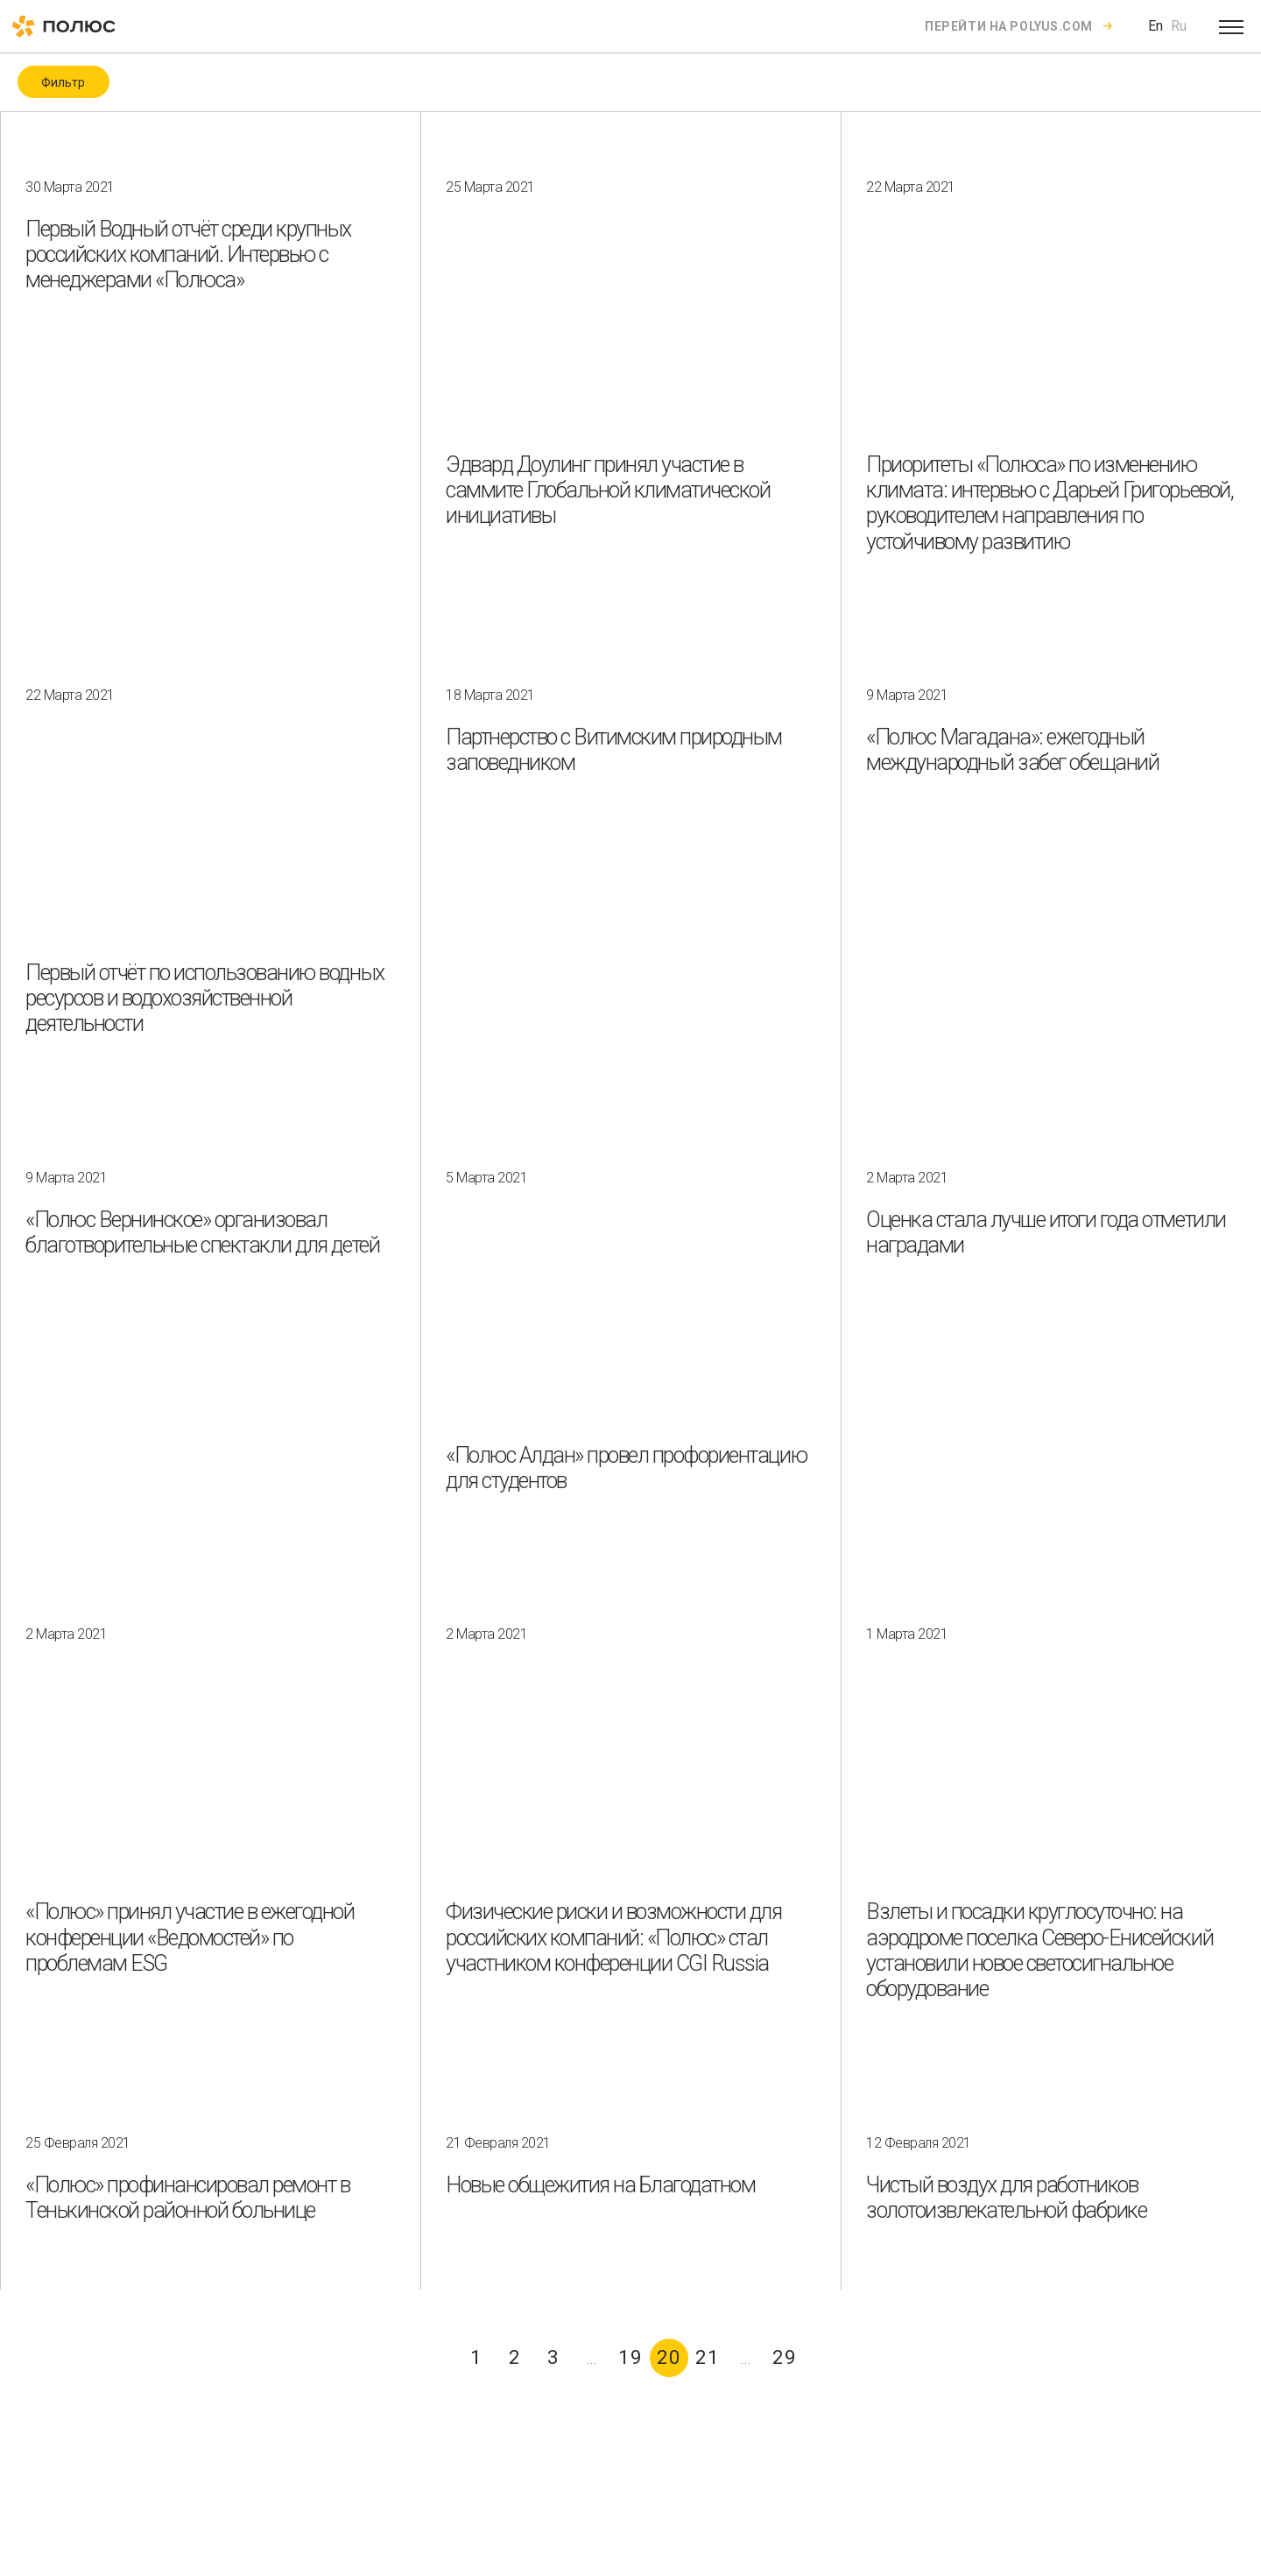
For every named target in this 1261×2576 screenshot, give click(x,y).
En (1155, 26)
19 (630, 2357)
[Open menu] (1231, 26)
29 (784, 2357)
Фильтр (63, 82)
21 (707, 2357)
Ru (1179, 26)
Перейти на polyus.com (1009, 26)
